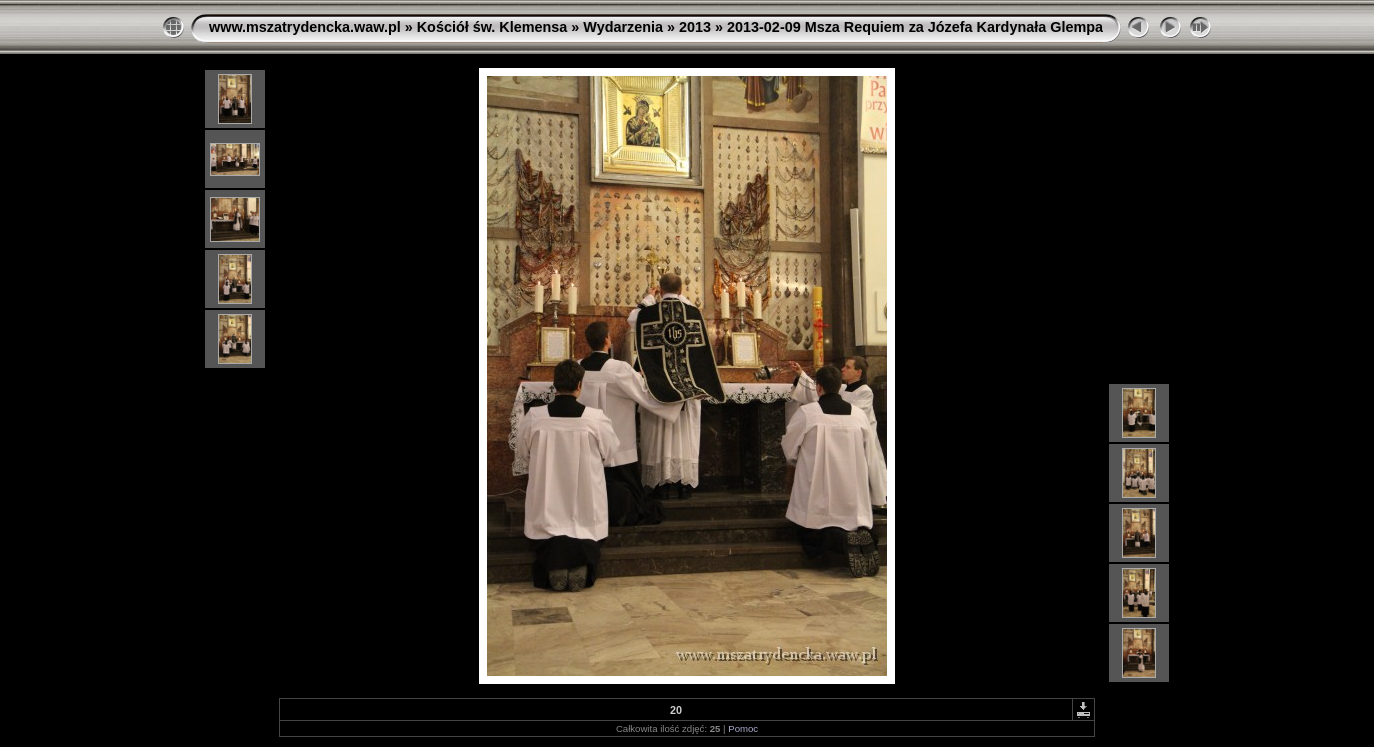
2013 (695, 27)
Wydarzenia (623, 27)
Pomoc (743, 728)
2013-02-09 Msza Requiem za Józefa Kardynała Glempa (915, 27)
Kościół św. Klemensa (492, 27)
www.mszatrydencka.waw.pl (305, 27)
